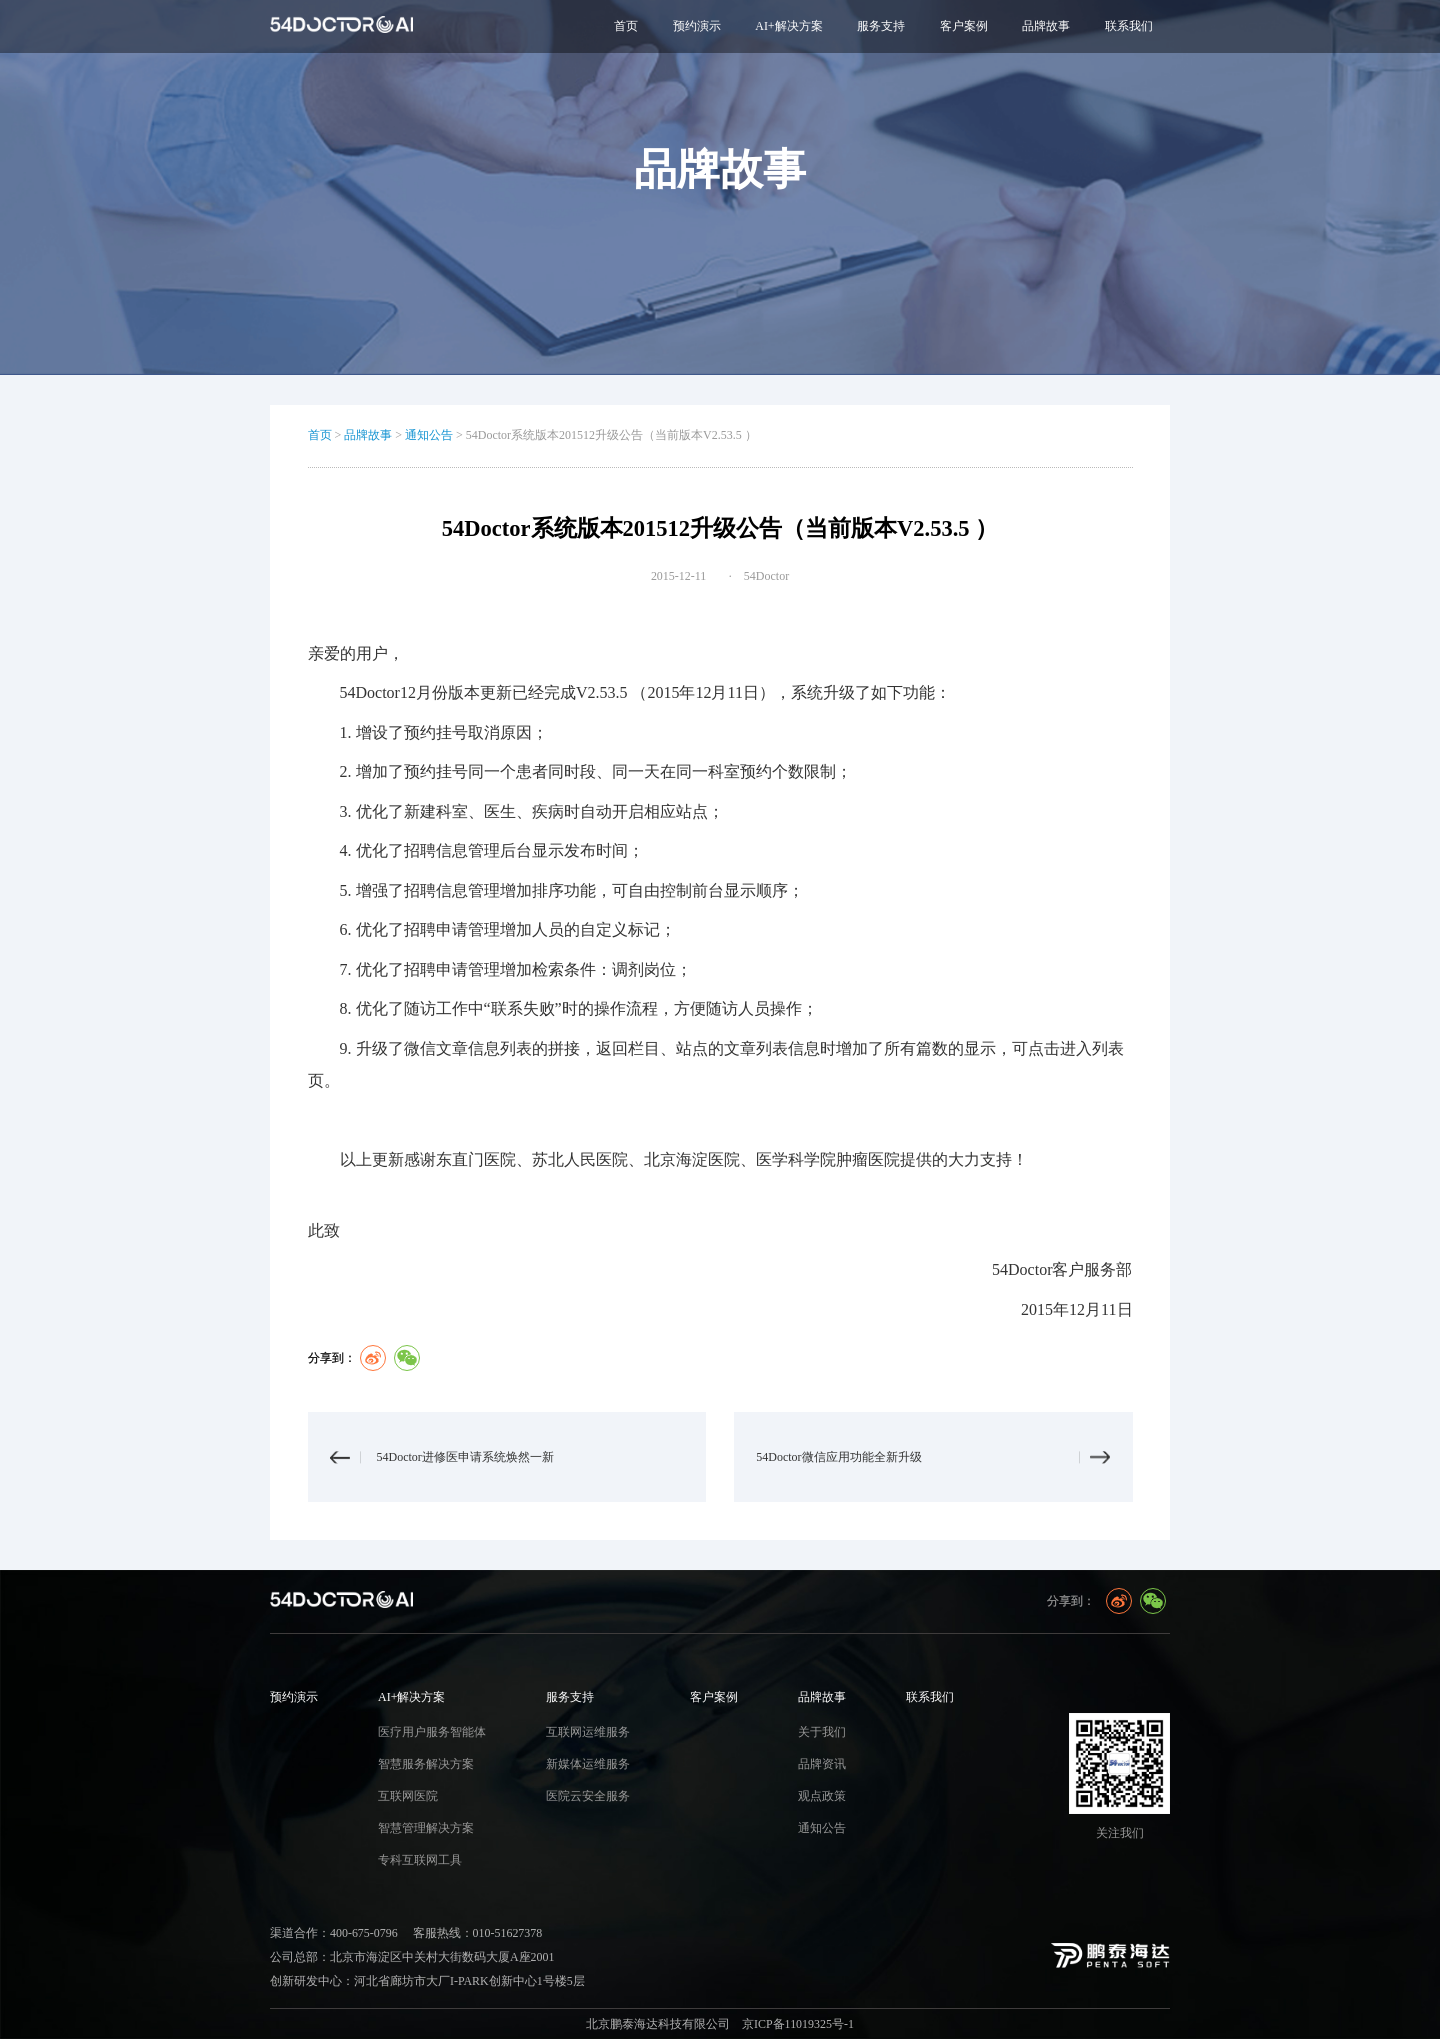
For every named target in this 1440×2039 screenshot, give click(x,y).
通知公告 (429, 435)
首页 (626, 26)
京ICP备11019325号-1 (798, 2024)
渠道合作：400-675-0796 (334, 1933)
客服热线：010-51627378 (478, 1933)
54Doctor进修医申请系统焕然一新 (465, 1457)
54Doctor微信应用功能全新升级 (838, 1457)
